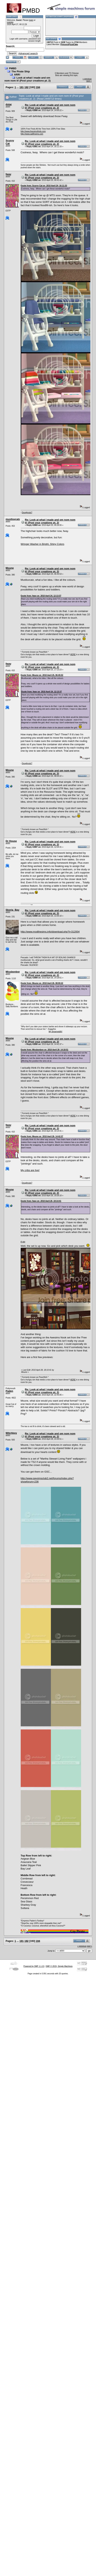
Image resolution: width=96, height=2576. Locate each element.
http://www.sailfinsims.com (32, 134)
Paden (9, 1391)
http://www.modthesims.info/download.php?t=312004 (50, 931)
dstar (9, 104)
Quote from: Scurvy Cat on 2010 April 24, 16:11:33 (44, 186)
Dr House (11, 841)
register (10, 22)
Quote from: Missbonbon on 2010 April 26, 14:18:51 (44, 1050)
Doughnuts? (27, 512)
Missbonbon (13, 971)
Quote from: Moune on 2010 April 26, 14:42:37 (42, 1136)
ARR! (17, 74)
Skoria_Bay (12, 909)
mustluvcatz (13, 519)
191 (22, 87)
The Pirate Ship (20, 71)
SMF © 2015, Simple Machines (59, 1966)
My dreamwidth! (55, 1032)
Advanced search (28, 53)
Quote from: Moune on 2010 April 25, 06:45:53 (42, 675)
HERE (73, 654)
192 (26, 87)
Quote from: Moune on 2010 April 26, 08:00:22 (42, 983)
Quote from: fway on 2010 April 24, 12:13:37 (41, 596)
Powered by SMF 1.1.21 (33, 1966)
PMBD (12, 68)
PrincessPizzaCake (69, 44)
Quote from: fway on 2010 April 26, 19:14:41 (41, 1201)
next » (89, 81)
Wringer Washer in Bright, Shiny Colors (42, 544)
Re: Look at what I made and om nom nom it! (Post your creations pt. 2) (50, 106)
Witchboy (11, 1433)
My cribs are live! (30, 1170)
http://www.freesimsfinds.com (33, 131)
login (31, 20)
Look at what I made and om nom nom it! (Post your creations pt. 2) (27, 79)
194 (38, 87)
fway (8, 174)
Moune (10, 568)
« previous (87, 79)
